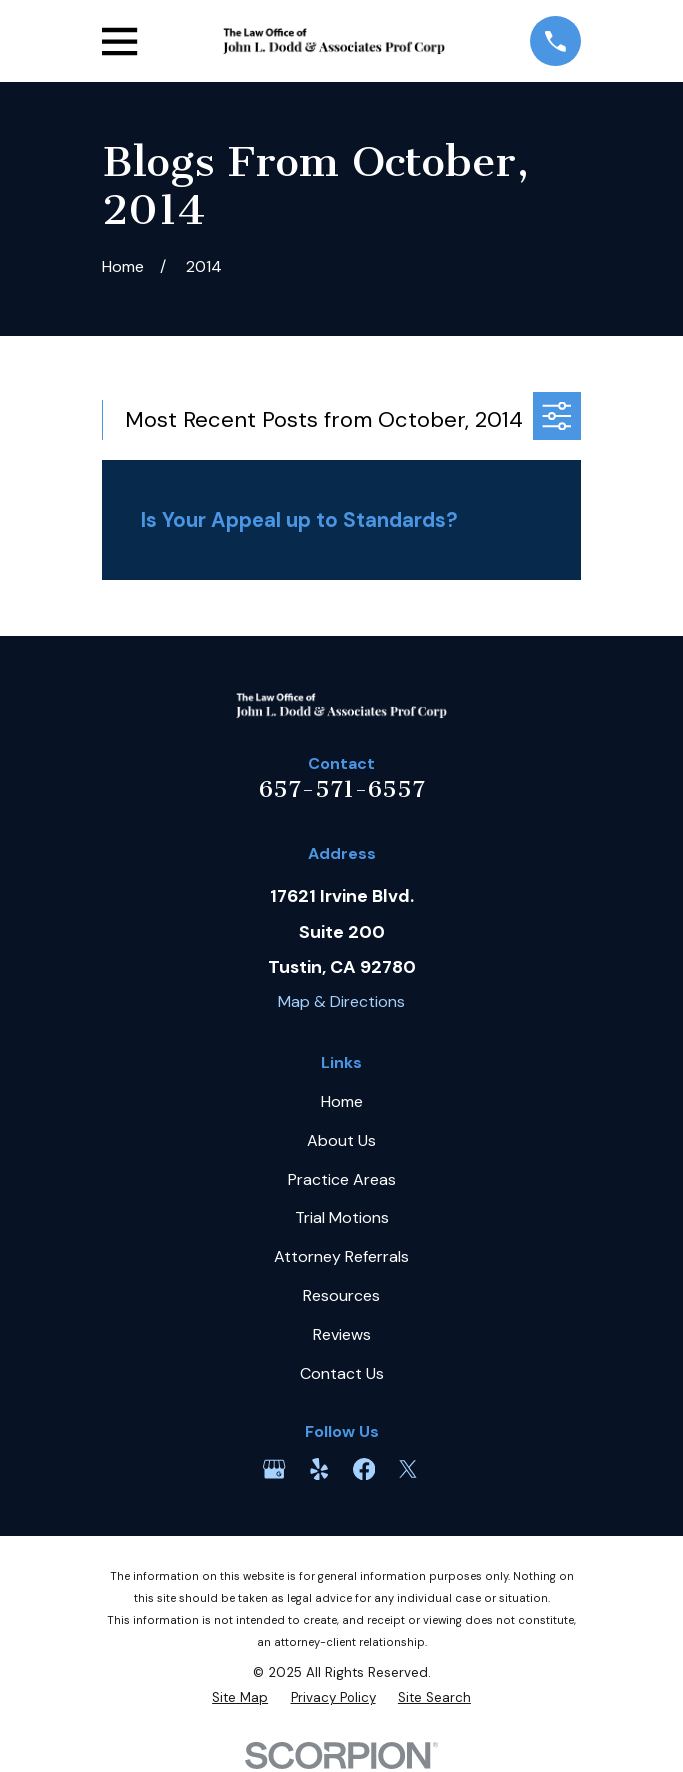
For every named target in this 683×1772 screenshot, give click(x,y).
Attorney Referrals (341, 1256)
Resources (341, 1295)
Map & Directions (341, 1001)
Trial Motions (342, 1217)
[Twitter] (408, 1469)
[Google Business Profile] (274, 1469)
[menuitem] (240, 1697)
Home (342, 1101)
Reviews (342, 1334)
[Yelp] (319, 1469)
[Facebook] (364, 1469)
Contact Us (342, 1373)
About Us (341, 1140)
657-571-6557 (342, 789)
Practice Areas (342, 1179)
